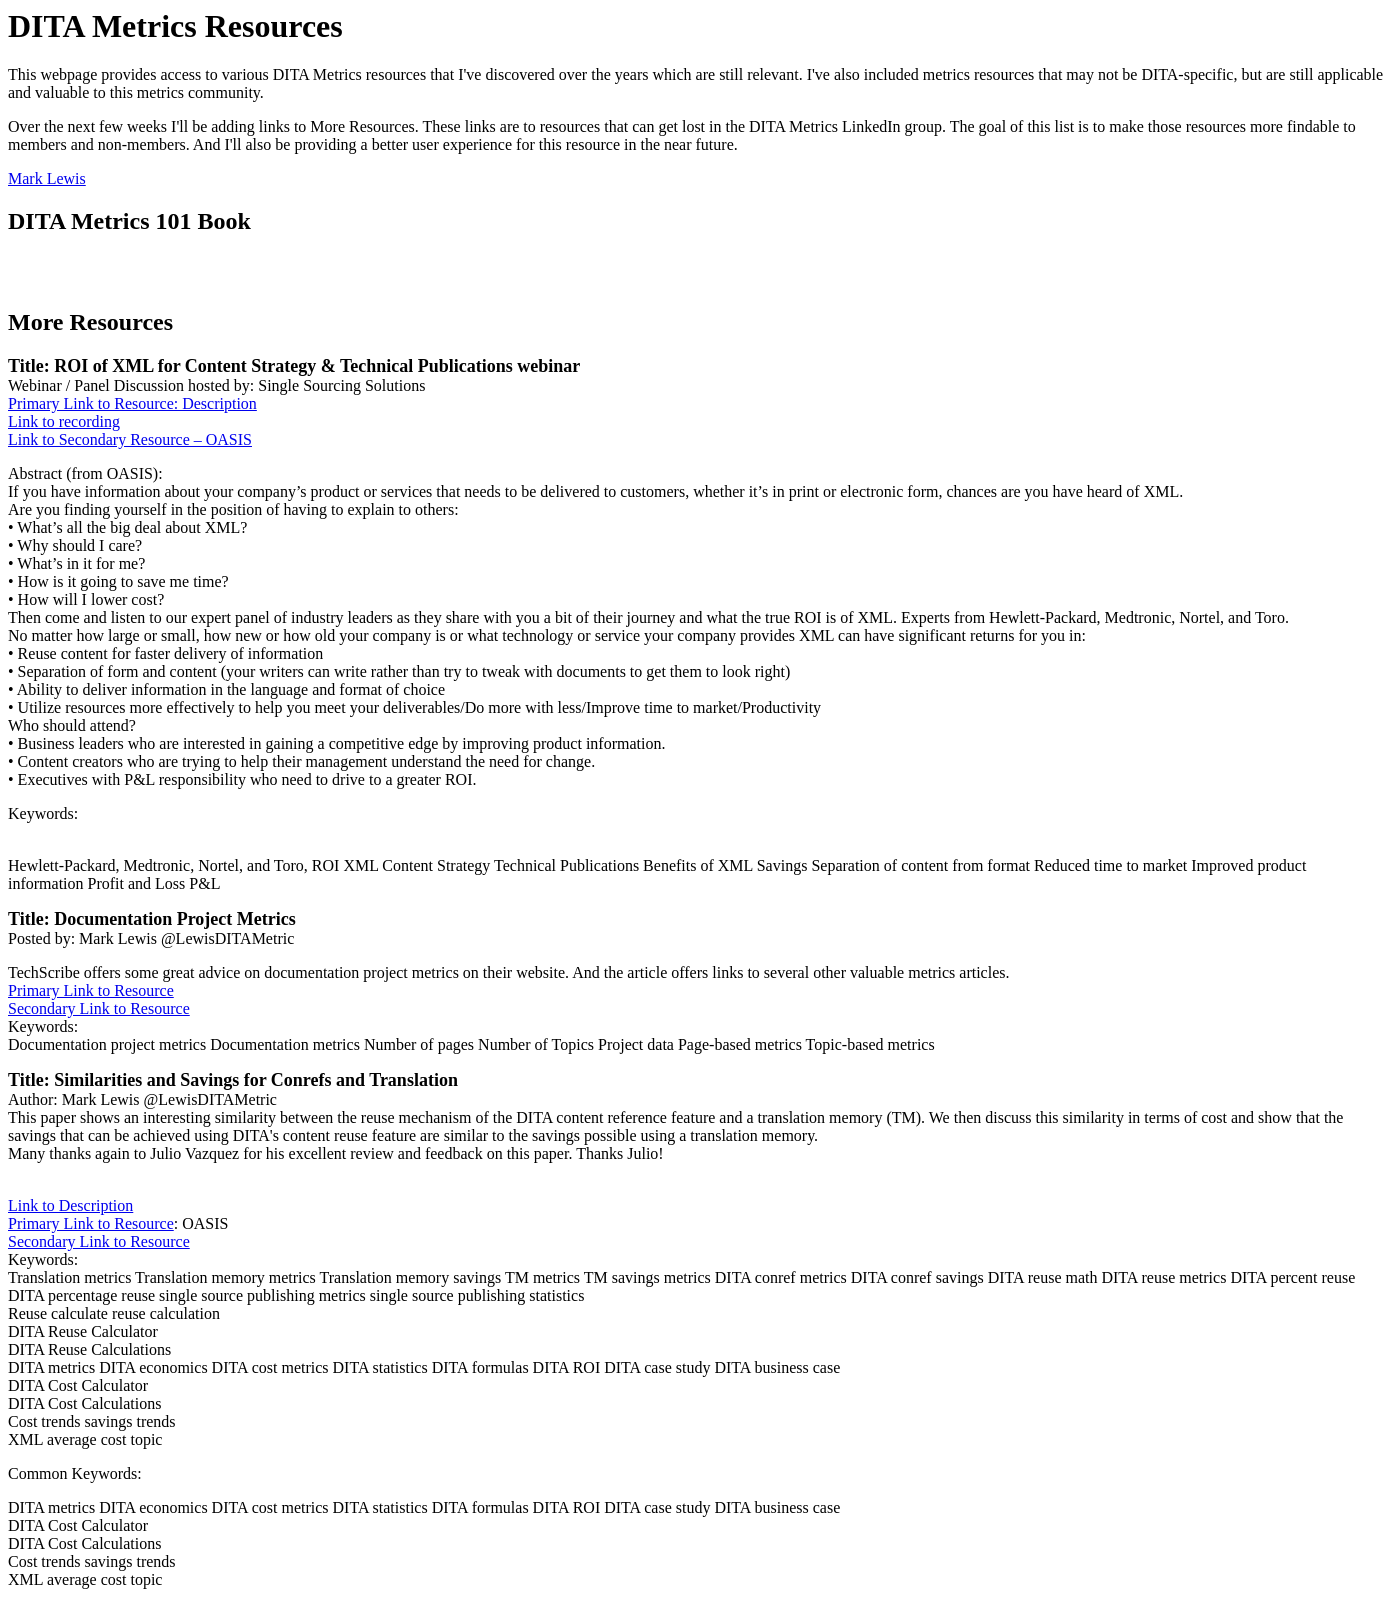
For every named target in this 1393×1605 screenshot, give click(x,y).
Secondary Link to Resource (99, 1008)
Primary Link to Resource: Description (132, 403)
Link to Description (70, 1205)
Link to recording (64, 421)
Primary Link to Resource (91, 990)
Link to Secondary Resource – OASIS (130, 439)
